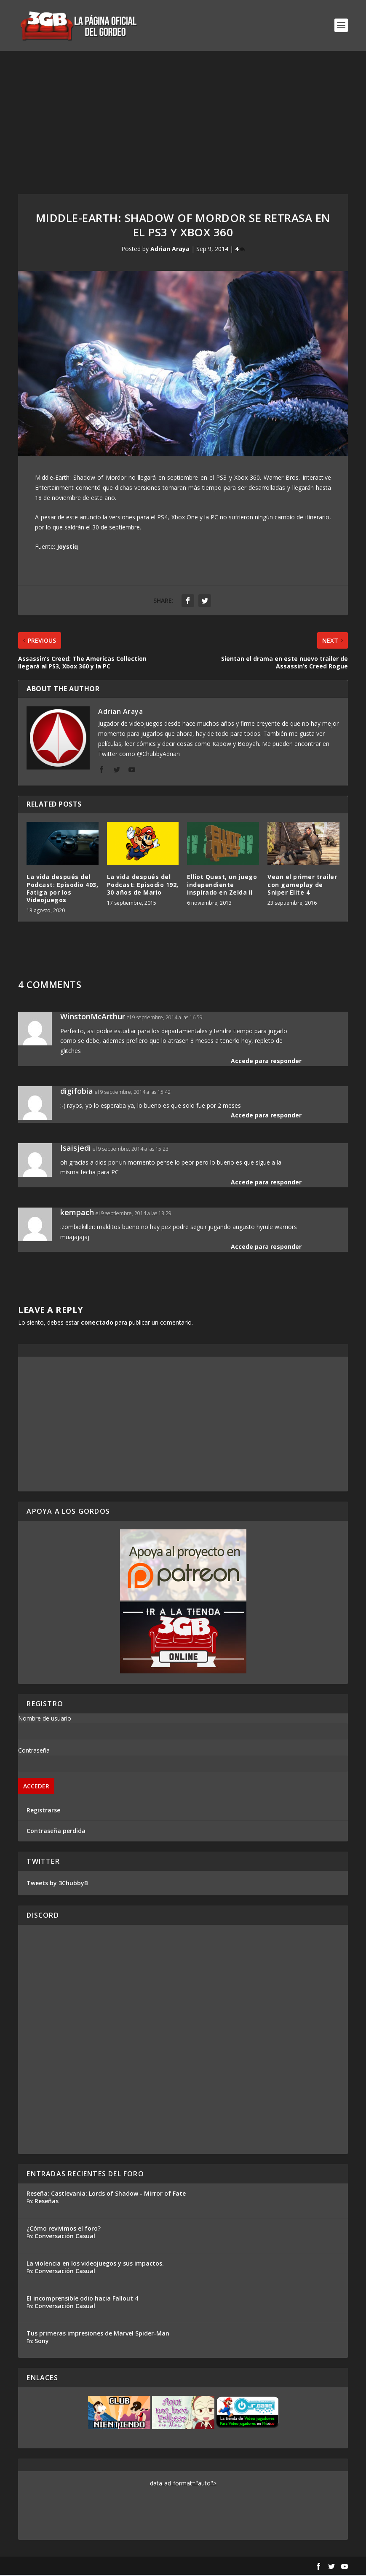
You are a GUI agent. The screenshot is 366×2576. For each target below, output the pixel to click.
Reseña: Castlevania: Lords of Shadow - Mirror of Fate (106, 2195)
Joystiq (67, 548)
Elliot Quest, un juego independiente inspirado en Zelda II (222, 886)
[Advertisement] (183, 115)
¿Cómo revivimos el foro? (64, 2230)
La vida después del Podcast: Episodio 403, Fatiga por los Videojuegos (62, 890)
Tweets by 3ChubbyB (57, 1884)
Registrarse (43, 1811)
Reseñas (47, 2202)
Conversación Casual (65, 2237)
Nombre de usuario (44, 1720)
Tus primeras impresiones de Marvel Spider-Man (98, 2334)
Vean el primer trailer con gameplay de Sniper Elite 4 (302, 886)
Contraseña (34, 1752)
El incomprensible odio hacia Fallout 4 (82, 2299)
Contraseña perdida (56, 1832)
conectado (97, 1324)
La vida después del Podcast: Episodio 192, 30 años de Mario (143, 886)
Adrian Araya (170, 250)
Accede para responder (266, 1062)
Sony (42, 2342)
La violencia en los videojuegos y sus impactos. (95, 2265)
